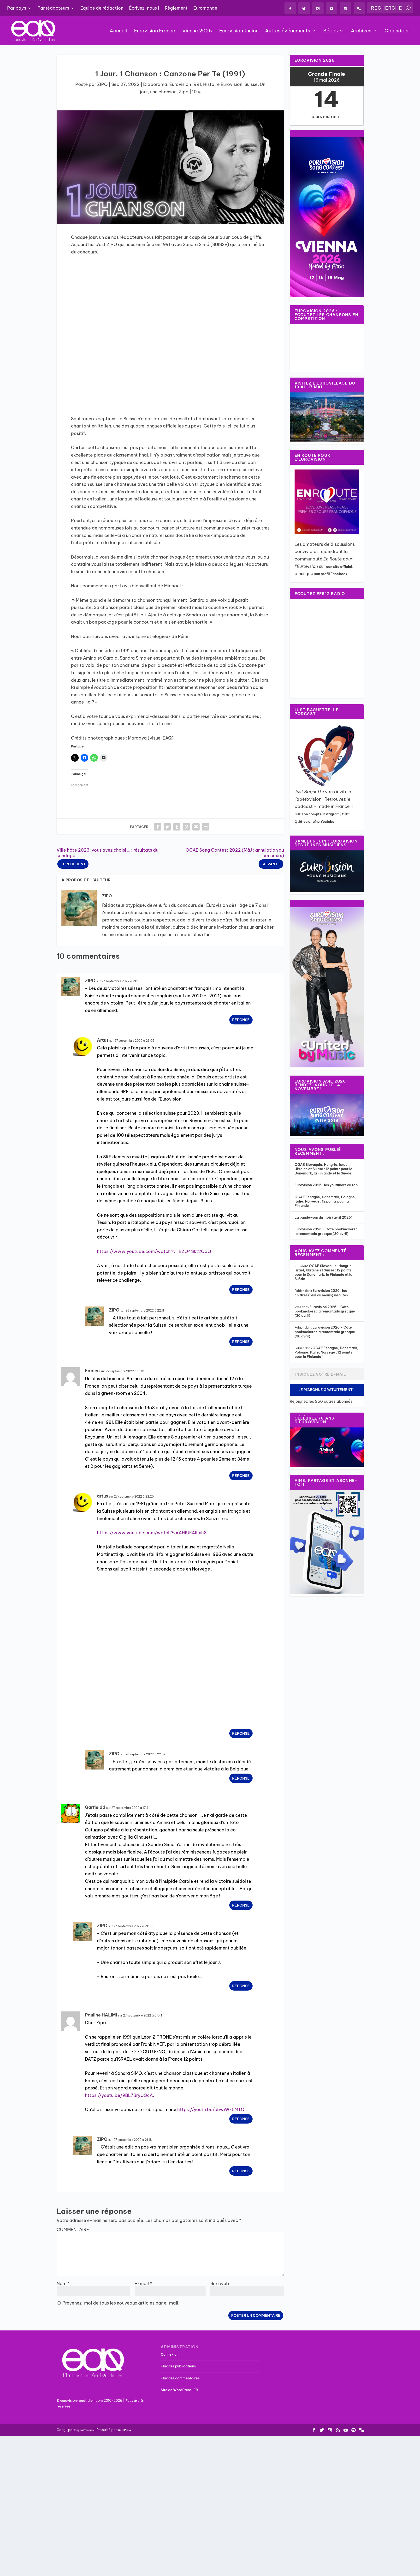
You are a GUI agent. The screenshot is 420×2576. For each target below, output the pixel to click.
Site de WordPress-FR (179, 2391)
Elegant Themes (84, 2430)
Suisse (251, 85)
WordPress (124, 2430)
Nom (63, 2284)
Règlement (176, 8)
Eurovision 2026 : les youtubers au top (326, 1186)
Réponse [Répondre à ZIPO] (241, 1020)
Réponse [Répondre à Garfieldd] (241, 1906)
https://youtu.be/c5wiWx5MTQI (211, 2110)
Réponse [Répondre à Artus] (241, 1290)
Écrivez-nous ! (144, 8)
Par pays (16, 8)
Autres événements (287, 32)
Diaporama (155, 85)
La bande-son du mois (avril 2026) (323, 1218)
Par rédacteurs (53, 8)
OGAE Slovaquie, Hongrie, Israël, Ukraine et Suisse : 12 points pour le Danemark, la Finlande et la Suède (323, 1169)
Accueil (118, 32)
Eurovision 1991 (185, 85)
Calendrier (397, 32)
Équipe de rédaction (101, 8)
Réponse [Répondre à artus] (241, 1734)
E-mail (143, 2284)
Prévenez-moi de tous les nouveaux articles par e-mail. (120, 2303)
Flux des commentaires (180, 2379)
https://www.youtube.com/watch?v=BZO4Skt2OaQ (154, 1252)
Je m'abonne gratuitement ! (327, 1390)
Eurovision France (154, 32)
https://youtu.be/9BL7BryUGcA (119, 2096)
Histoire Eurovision (222, 85)
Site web (219, 2284)
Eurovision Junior (238, 32)
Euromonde (205, 8)
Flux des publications (178, 2367)
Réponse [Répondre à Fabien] (241, 1476)
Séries (330, 32)
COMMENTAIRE (73, 2230)
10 (196, 92)
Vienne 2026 (197, 32)
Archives (361, 32)
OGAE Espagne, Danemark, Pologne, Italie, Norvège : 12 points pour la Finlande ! (325, 1202)
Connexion (169, 2355)
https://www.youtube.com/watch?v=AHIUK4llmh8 (152, 1533)
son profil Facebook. (331, 574)
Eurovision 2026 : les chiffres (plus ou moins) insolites (321, 1293)
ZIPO (102, 85)
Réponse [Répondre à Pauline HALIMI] (241, 2119)
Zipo (184, 92)
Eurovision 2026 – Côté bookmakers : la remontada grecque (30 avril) (326, 1232)
